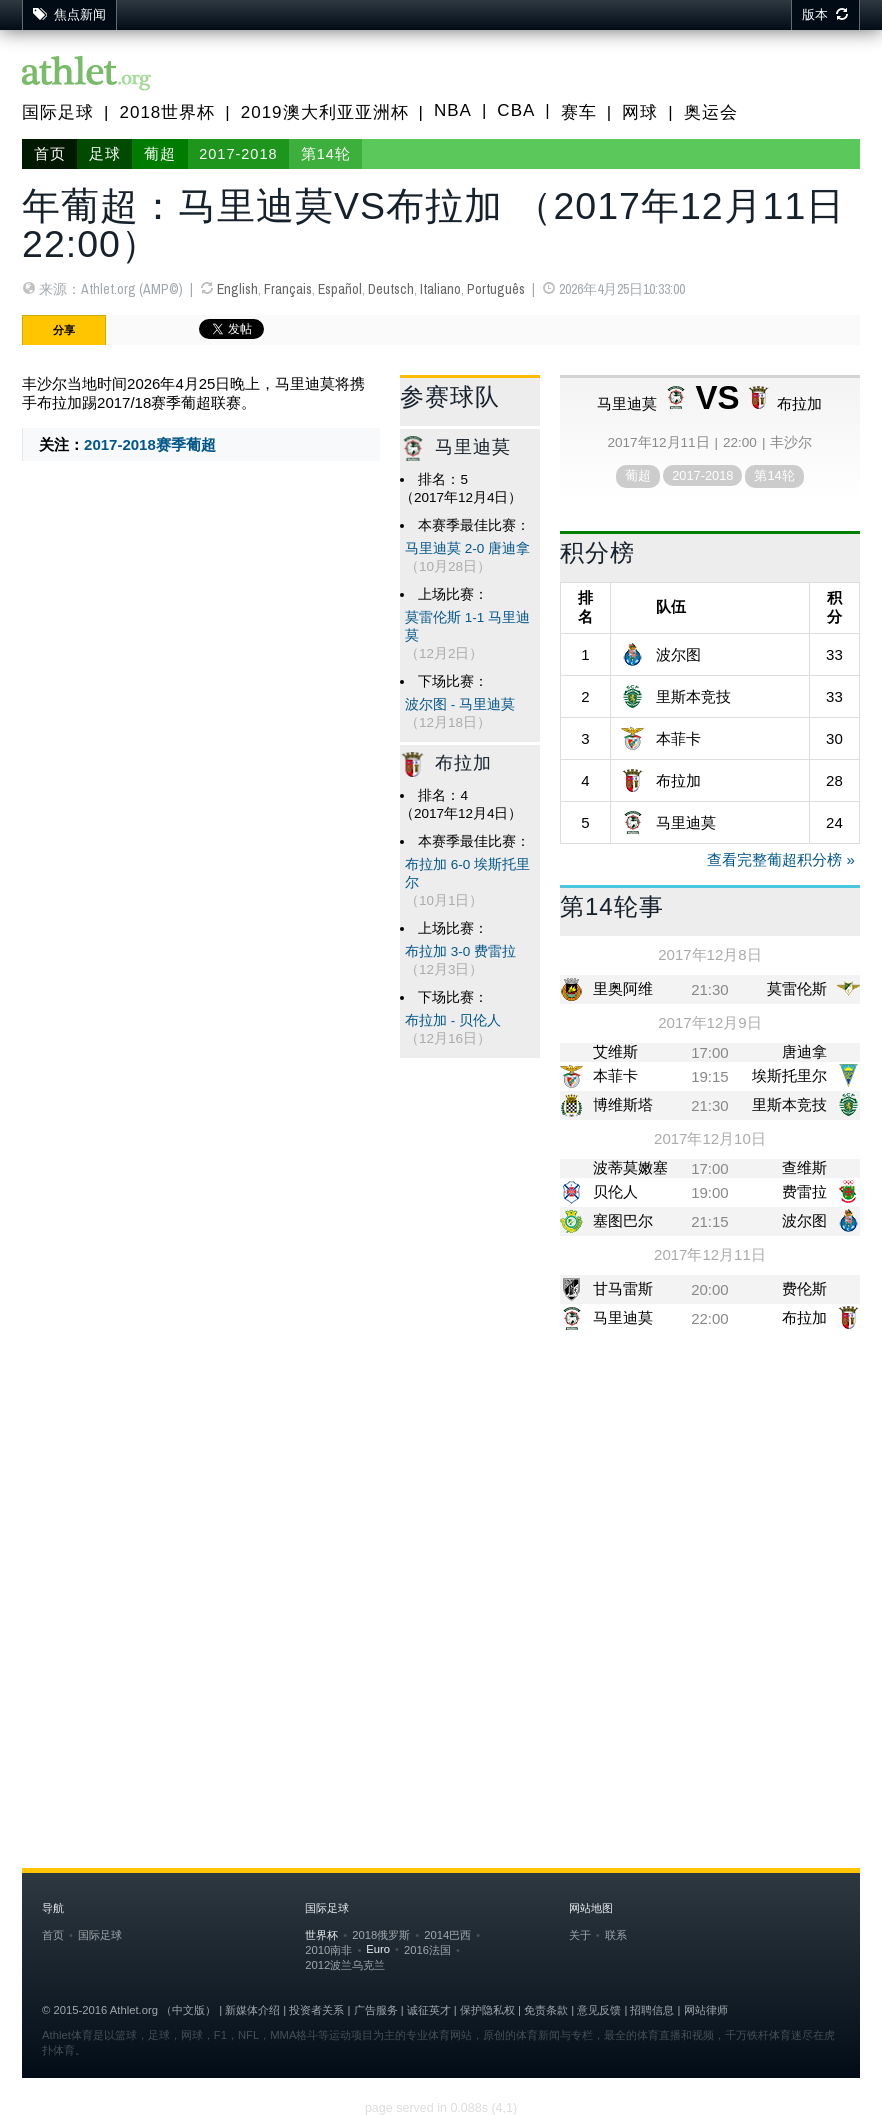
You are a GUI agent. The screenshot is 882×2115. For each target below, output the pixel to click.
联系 (616, 1935)
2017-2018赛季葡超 (150, 444)
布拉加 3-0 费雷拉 (460, 951)
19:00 (710, 1192)
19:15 (710, 1076)
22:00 (710, 1318)
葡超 (160, 154)
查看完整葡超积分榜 (774, 859)
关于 (580, 1935)
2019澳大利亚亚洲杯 (325, 112)
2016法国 (427, 1950)
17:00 (710, 1052)
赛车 (579, 112)
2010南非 (328, 1950)
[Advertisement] (441, 1503)
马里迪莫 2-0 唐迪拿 (467, 548)
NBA (453, 110)
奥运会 (711, 112)
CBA (516, 110)
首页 (50, 154)
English (237, 289)
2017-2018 (238, 154)
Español (340, 289)
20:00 (710, 1289)
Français (288, 289)
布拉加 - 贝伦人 (453, 1020)
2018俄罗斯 (381, 1935)
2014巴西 (447, 1935)
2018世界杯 (167, 112)
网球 (640, 112)
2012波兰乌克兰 (345, 1965)
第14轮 (326, 154)
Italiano (440, 289)
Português (496, 289)
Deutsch (391, 289)
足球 (105, 154)
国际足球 (58, 112)
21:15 (710, 1221)
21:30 (710, 989)
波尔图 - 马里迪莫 (460, 704)
